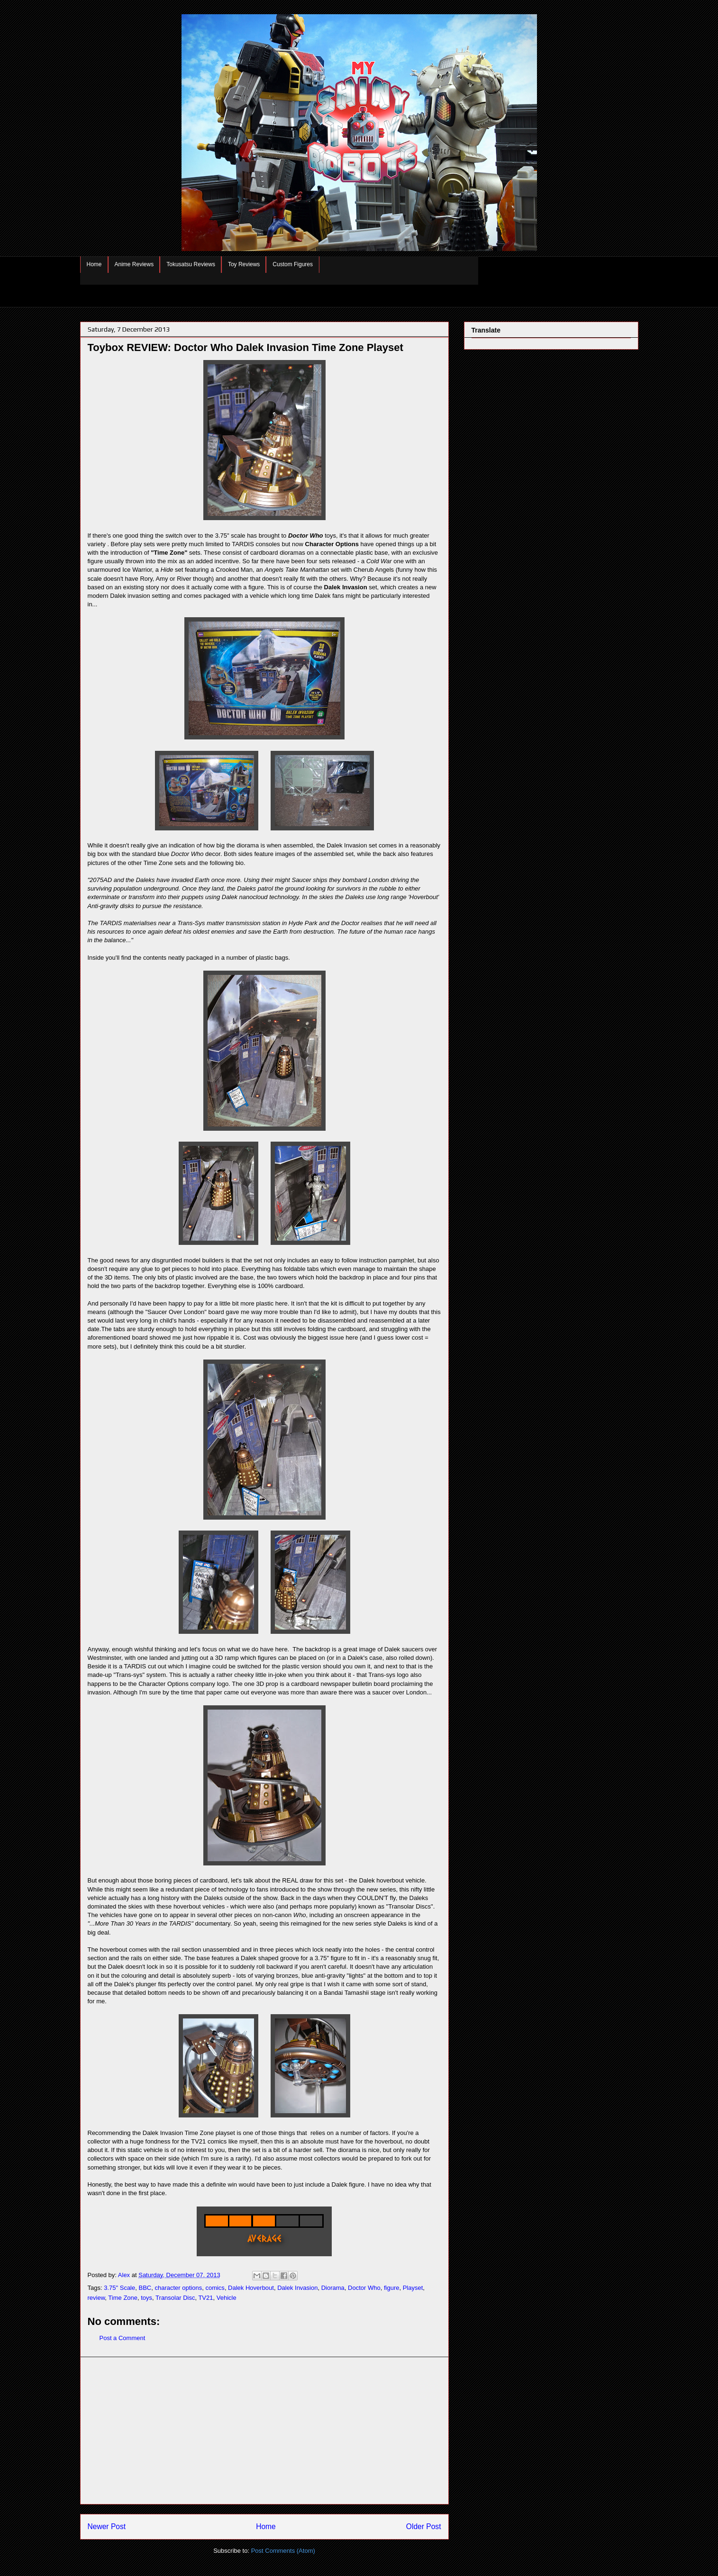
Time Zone (122, 2297)
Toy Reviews (244, 264)
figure (392, 2287)
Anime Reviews (134, 264)
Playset (413, 2287)
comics (214, 2287)
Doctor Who (364, 2287)
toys (146, 2297)
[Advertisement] (264, 2430)
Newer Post (107, 2526)
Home (94, 264)
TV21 (205, 2297)
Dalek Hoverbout (251, 2287)
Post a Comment (122, 2338)
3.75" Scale (119, 2287)
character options (178, 2287)
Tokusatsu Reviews (190, 264)
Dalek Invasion (297, 2287)
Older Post (423, 2526)
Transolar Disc (175, 2297)
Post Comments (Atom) (283, 2550)
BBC (144, 2287)
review (96, 2297)
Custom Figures (293, 264)
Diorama (333, 2287)
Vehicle (226, 2297)
